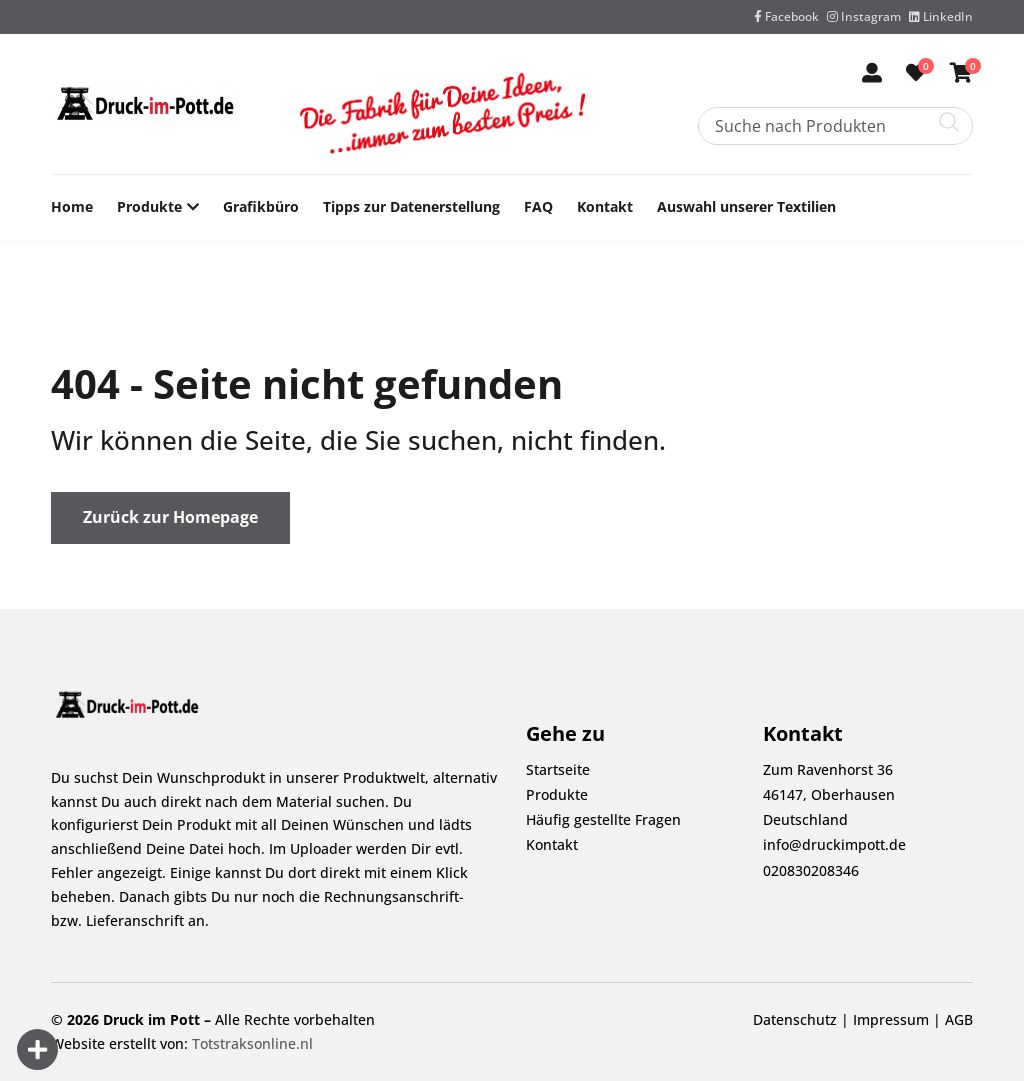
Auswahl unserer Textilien (746, 206)
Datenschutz (795, 1019)
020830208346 (811, 870)
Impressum (891, 1019)
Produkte (150, 207)
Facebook (786, 16)
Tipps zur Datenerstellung (411, 206)
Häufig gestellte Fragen (603, 819)
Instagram (864, 16)
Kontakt (605, 206)
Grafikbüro (261, 206)
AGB (959, 1019)
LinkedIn (941, 16)
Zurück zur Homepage (170, 517)
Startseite (558, 769)
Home (72, 206)
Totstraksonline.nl (252, 1043)
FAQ (538, 206)
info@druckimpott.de (834, 844)
